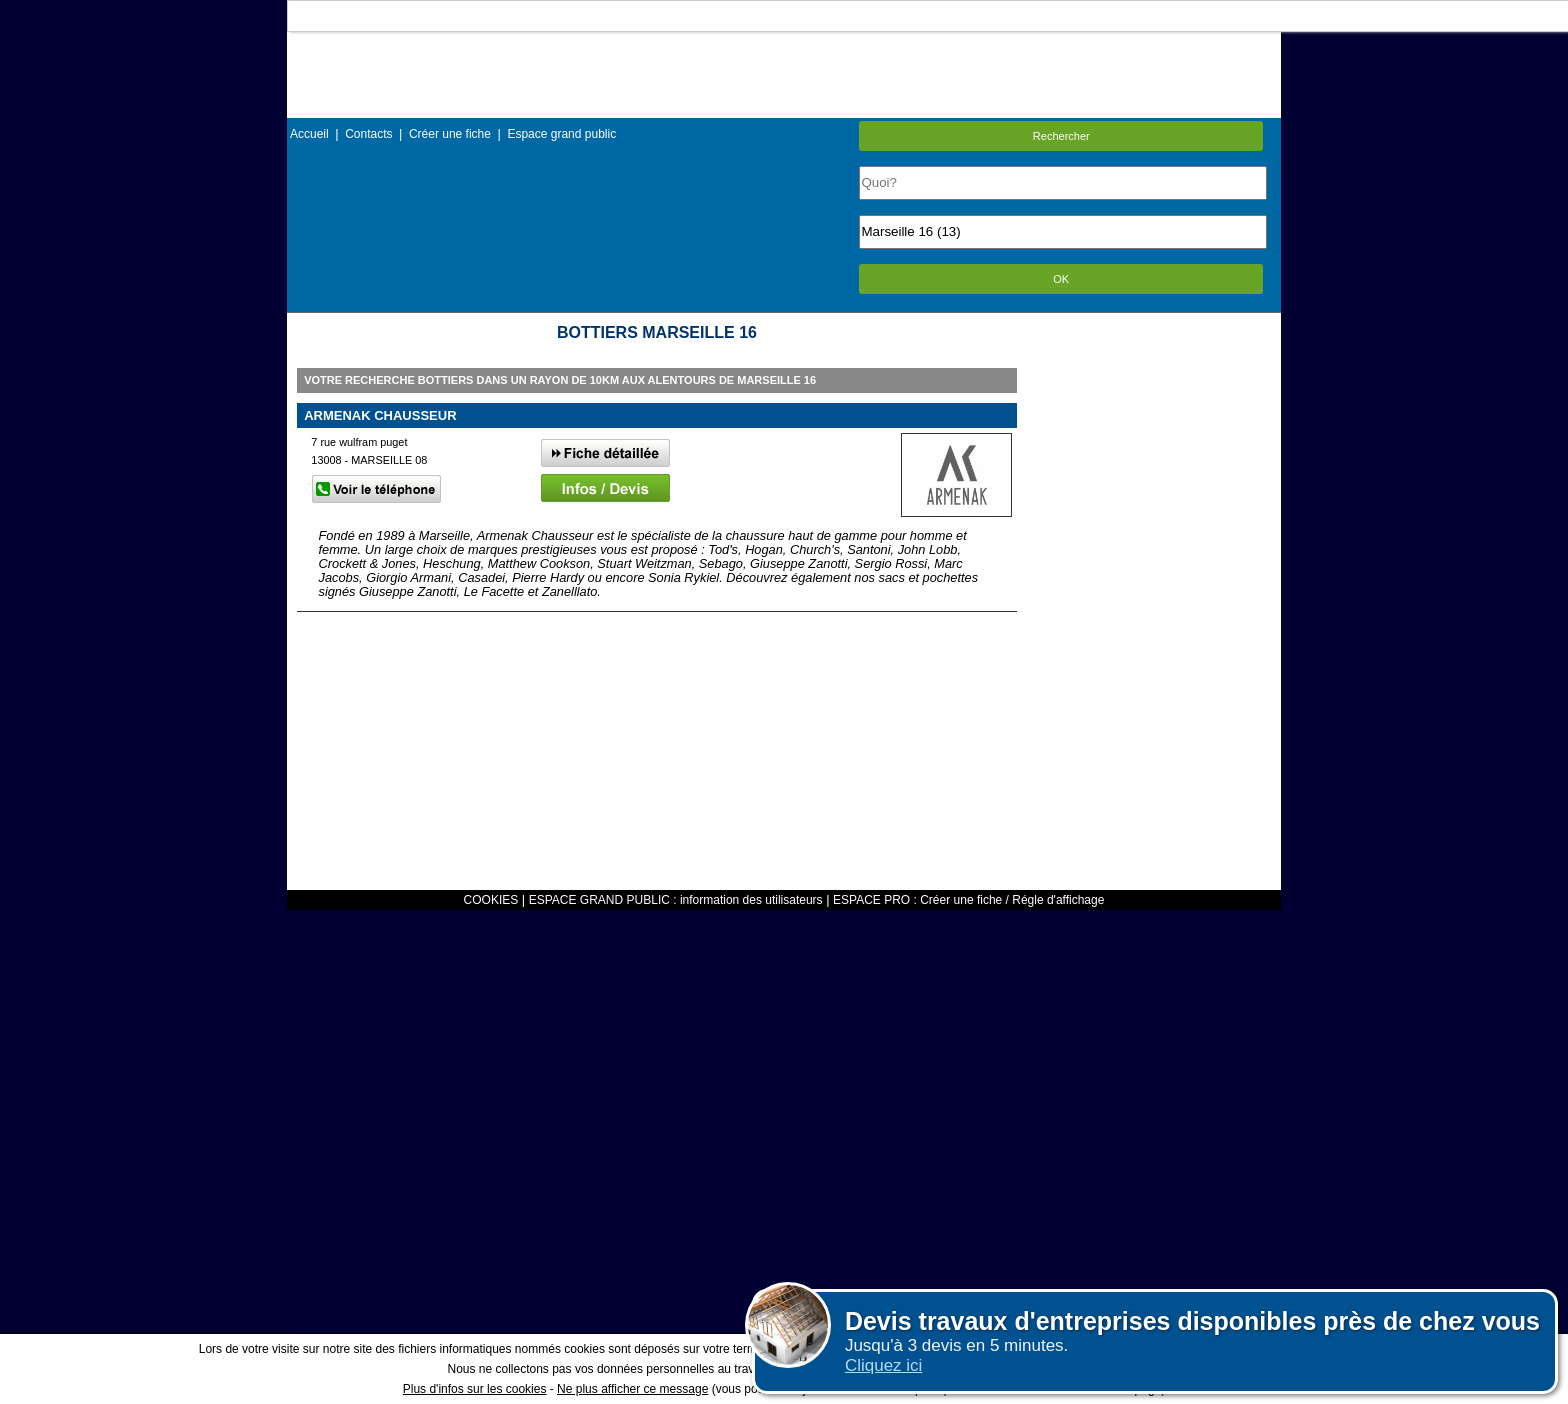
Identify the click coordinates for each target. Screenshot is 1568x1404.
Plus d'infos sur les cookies (475, 1389)
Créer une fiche (450, 134)
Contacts (368, 134)
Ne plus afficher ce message (632, 1389)
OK (1061, 279)
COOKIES (491, 900)
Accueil (309, 134)
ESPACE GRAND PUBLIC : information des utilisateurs (676, 900)
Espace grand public (561, 134)
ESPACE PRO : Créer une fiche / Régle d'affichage (968, 900)
